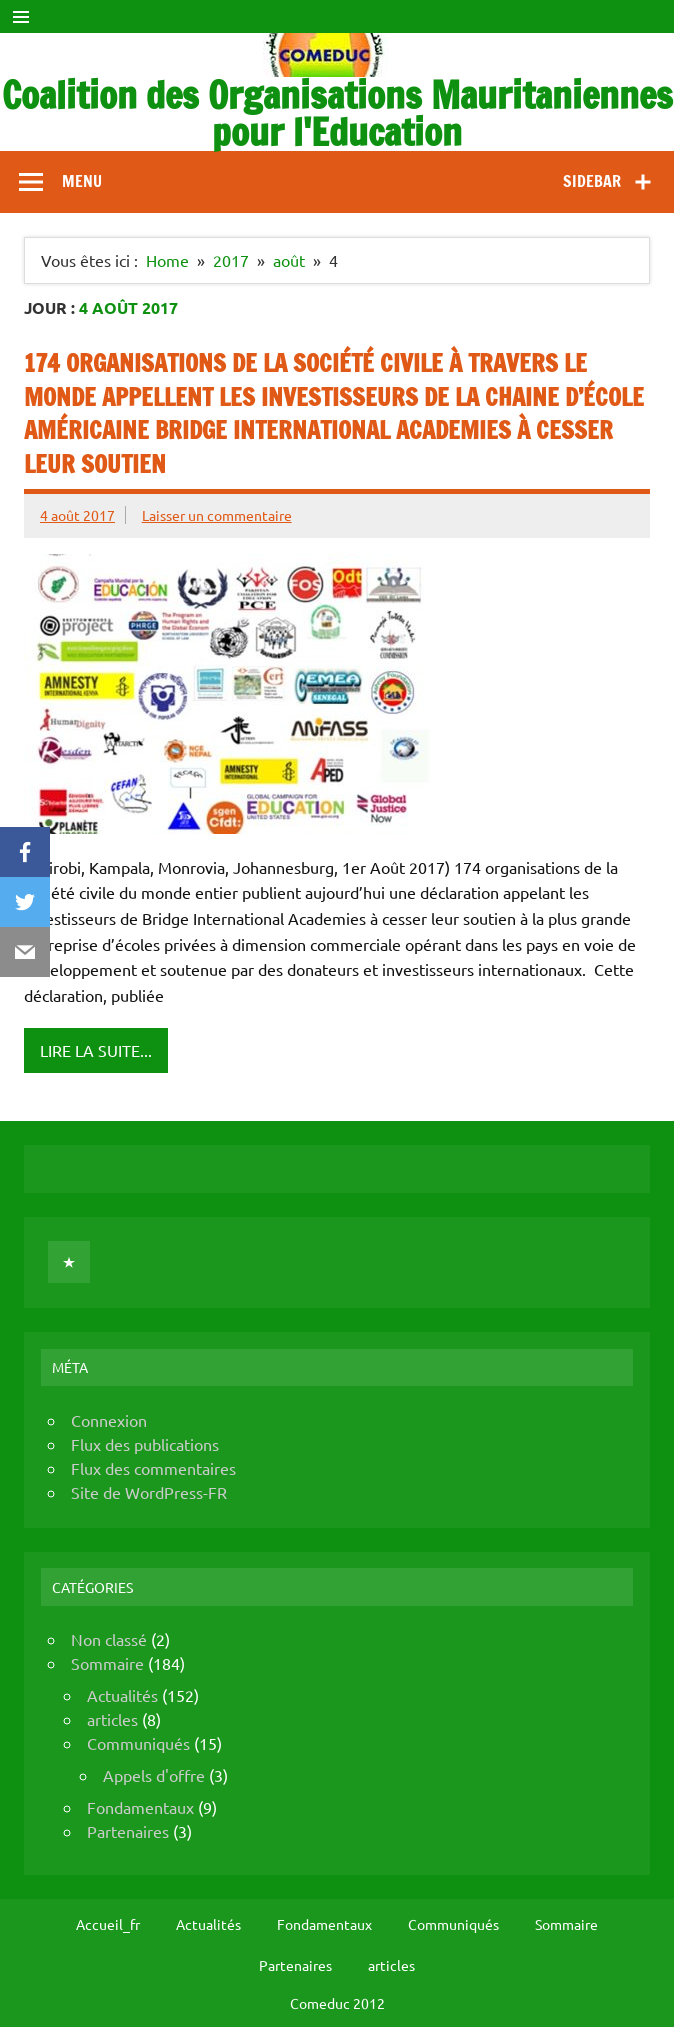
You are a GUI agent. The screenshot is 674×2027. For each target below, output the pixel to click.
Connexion (109, 1420)
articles (112, 1719)
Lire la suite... (96, 1050)
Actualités (122, 1695)
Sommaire (107, 1663)
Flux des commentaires (153, 1468)
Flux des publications (145, 1444)
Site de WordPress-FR (149, 1492)
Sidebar (592, 181)
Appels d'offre (154, 1775)
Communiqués (138, 1743)
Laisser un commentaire (217, 515)
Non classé (109, 1639)
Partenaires (128, 1831)
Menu (82, 181)
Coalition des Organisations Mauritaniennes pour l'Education (337, 113)
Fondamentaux (140, 1807)
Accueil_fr (108, 1924)
